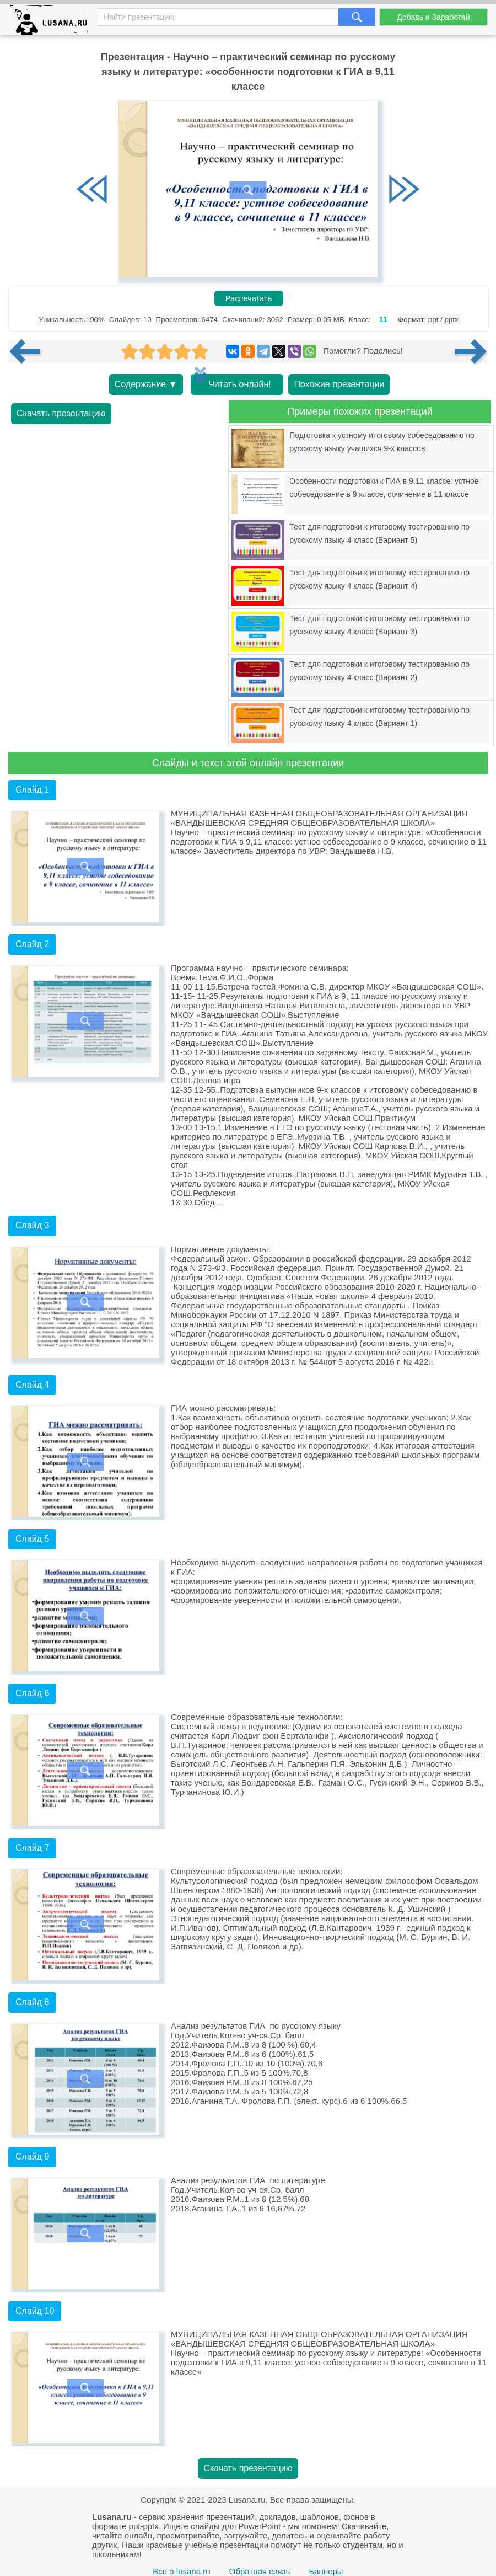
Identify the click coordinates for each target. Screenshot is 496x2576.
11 (383, 319)
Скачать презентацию (61, 413)
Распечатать (248, 298)
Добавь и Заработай (433, 17)
